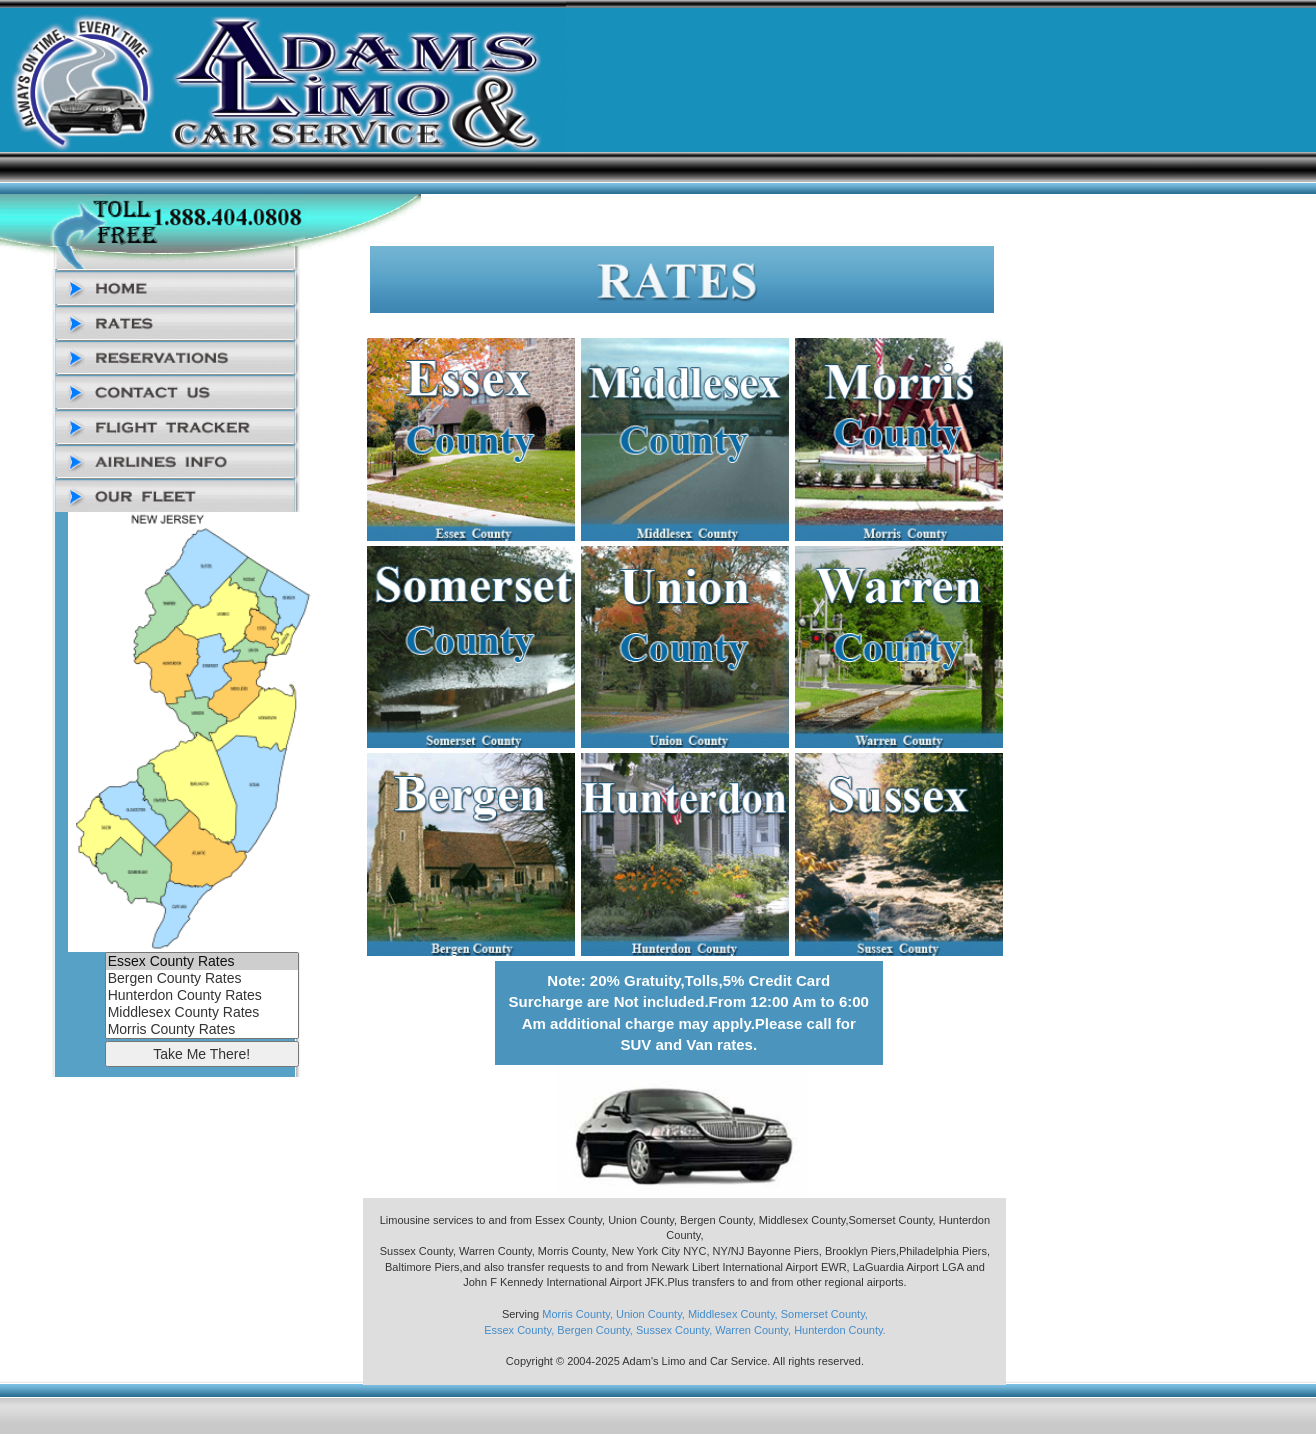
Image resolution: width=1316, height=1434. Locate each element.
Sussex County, (674, 1330)
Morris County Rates (202, 1029)
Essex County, (519, 1330)
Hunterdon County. (840, 1330)
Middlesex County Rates (202, 1012)
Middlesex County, (733, 1314)
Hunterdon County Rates (202, 995)
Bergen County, (595, 1330)
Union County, (650, 1314)
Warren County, (753, 1330)
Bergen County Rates (202, 978)
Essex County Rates (202, 961)
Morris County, (577, 1314)
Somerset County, (824, 1314)
